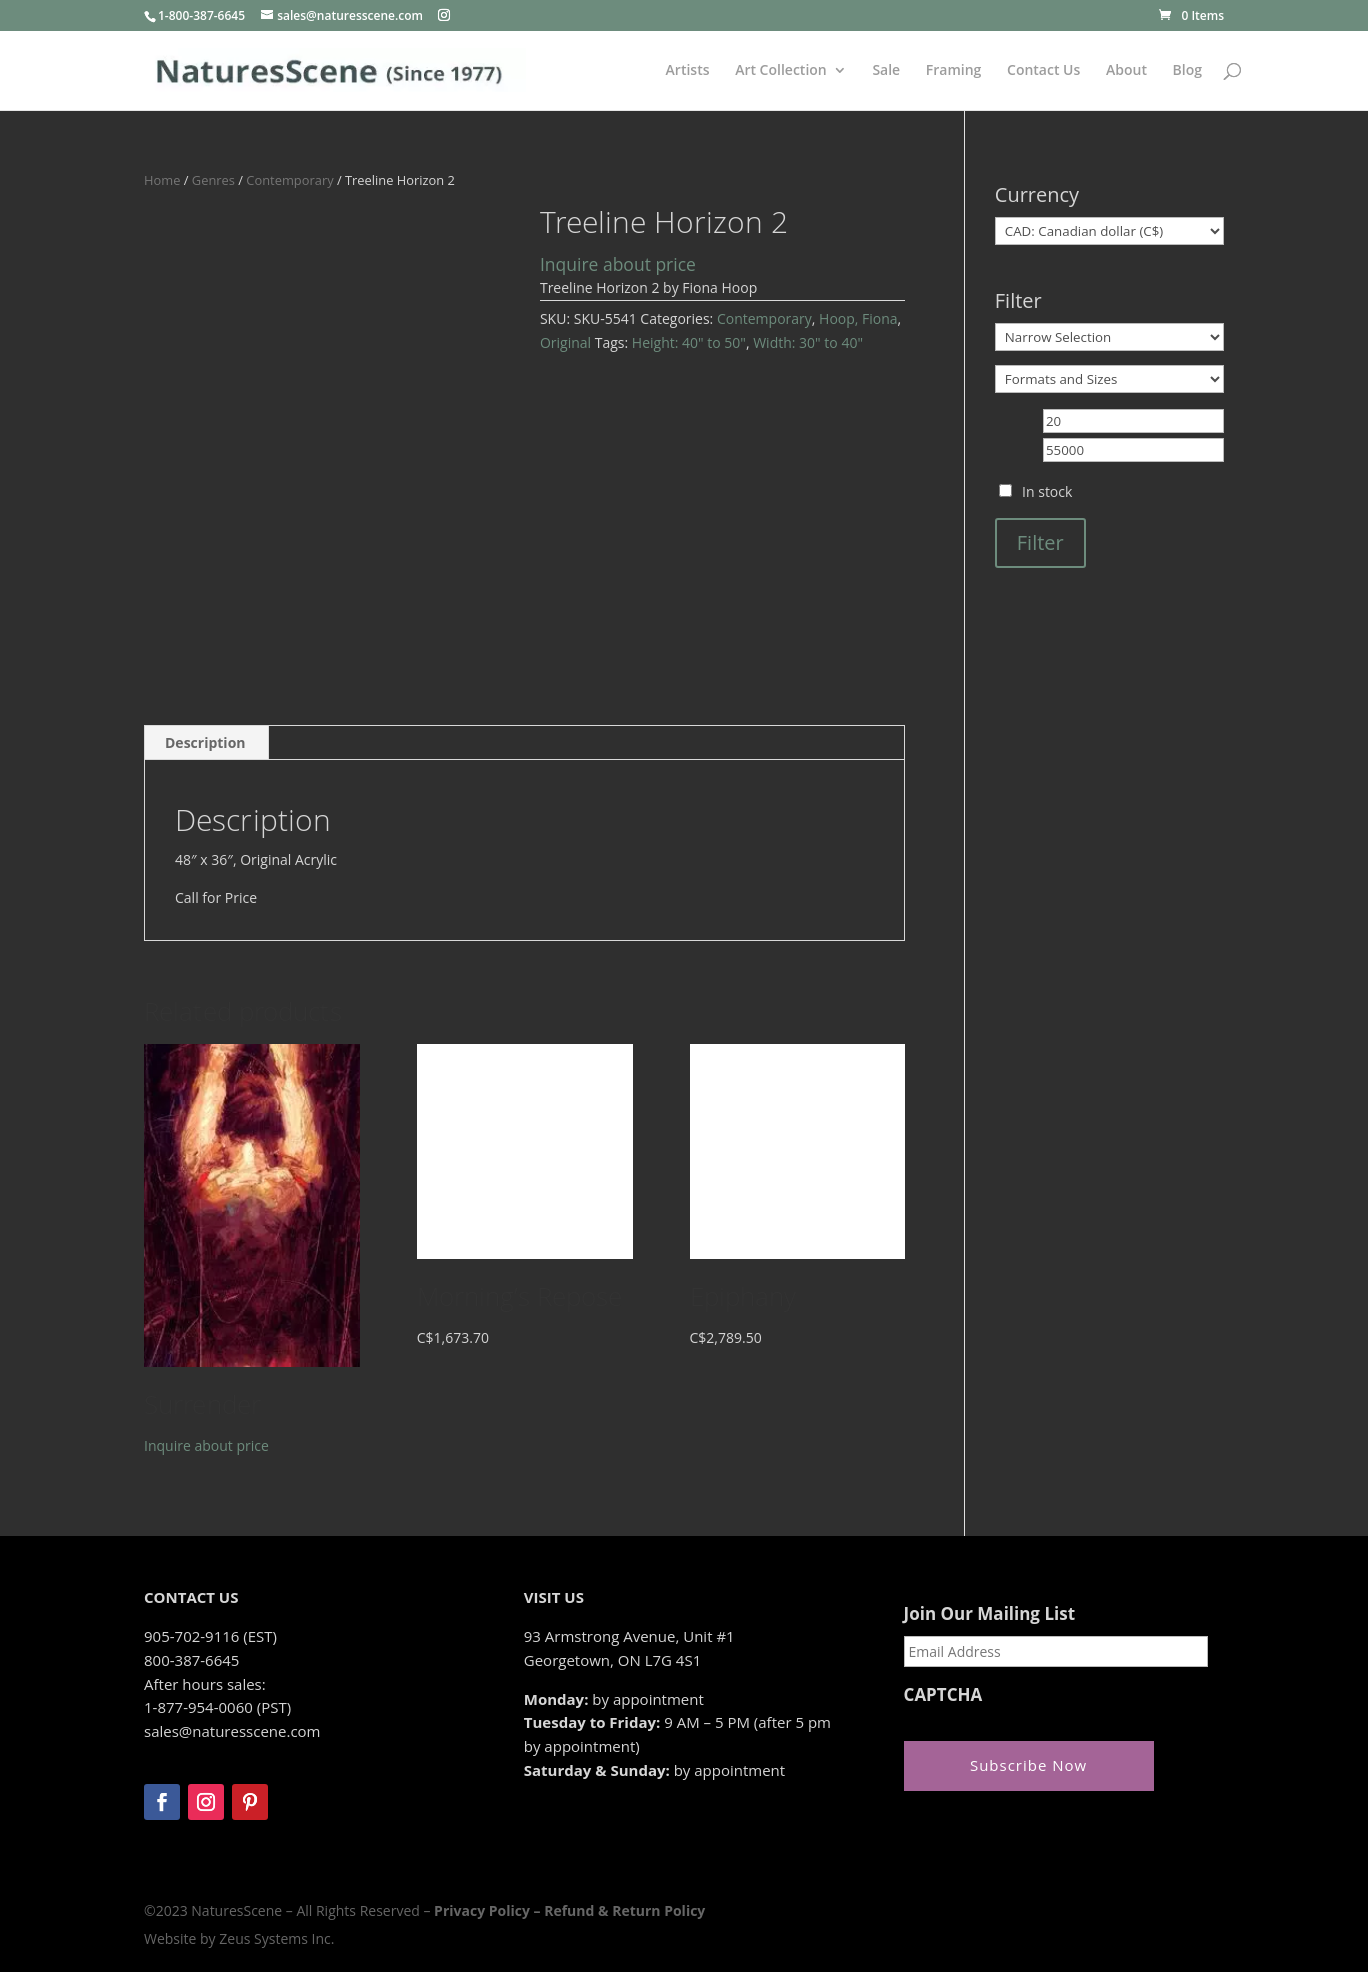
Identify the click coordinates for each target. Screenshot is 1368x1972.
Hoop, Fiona (858, 318)
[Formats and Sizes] (1109, 379)
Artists (688, 71)
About (1126, 71)
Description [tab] (205, 742)
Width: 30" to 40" (808, 342)
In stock (1047, 491)
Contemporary (289, 180)
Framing (954, 71)
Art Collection (781, 71)
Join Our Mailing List (989, 1614)
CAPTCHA (943, 1695)
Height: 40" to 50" (689, 342)
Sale (886, 71)
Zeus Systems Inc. (276, 1938)
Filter (1040, 542)
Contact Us (1043, 71)
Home (162, 180)
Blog (1187, 71)
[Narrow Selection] (1109, 337)
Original (565, 342)
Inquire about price (618, 264)
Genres (213, 180)
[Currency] (1109, 231)
